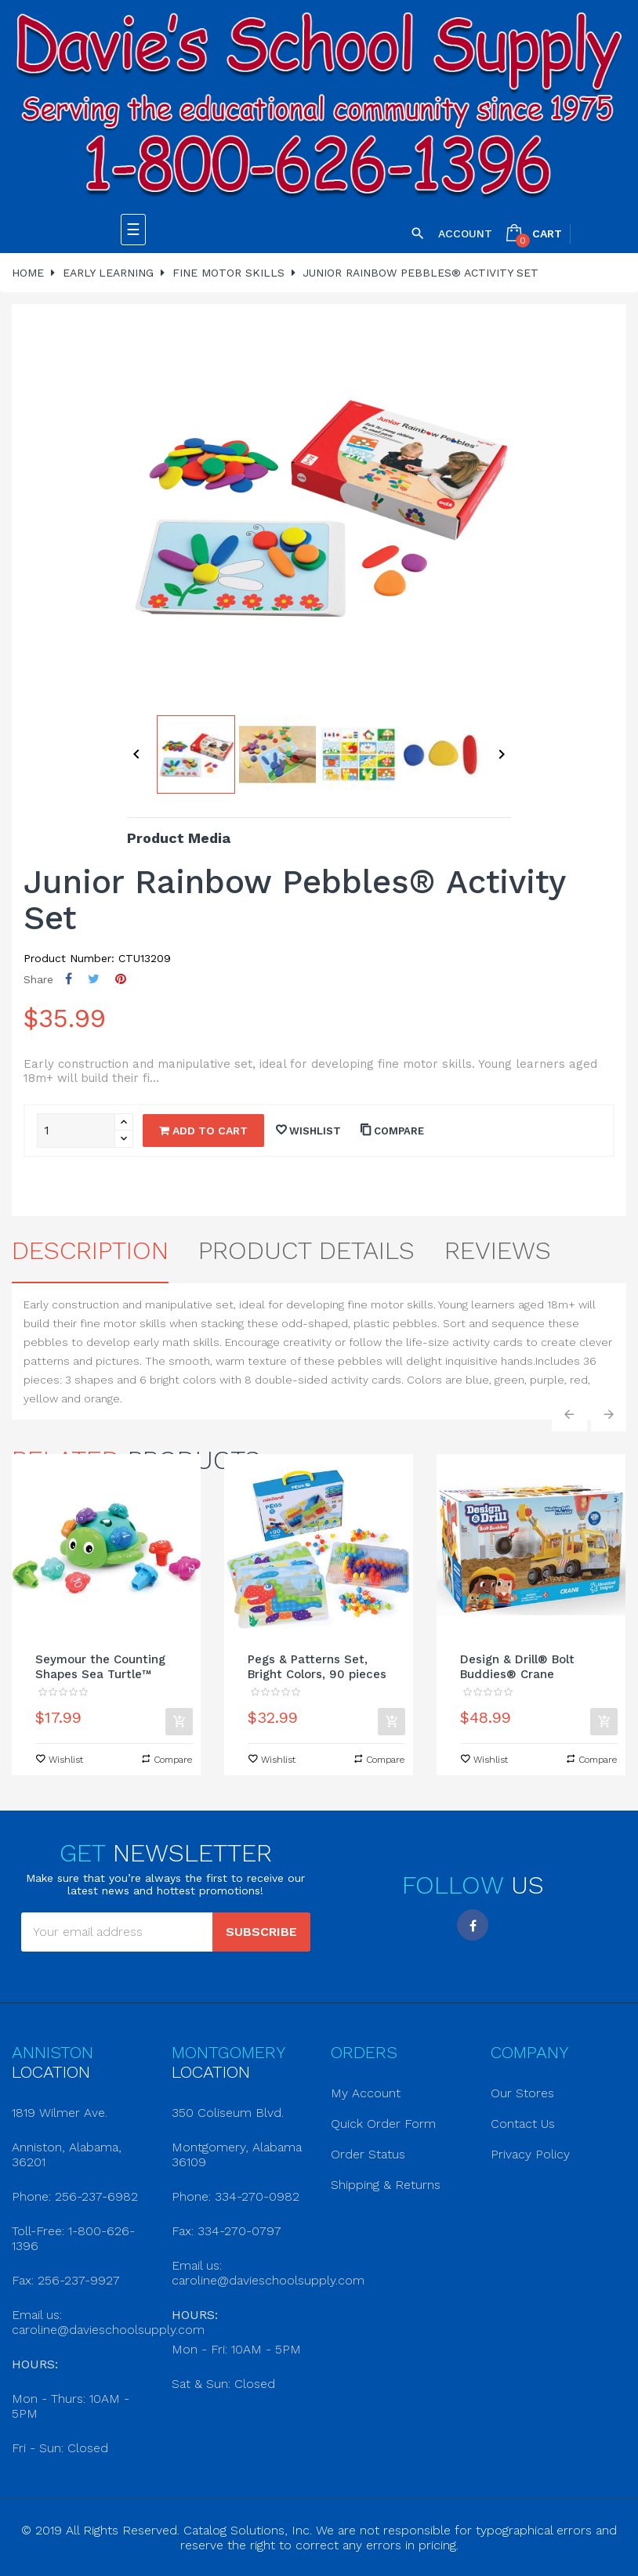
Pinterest (120, 979)
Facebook (473, 1925)
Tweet (94, 979)
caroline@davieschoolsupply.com (108, 2329)
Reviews (497, 1250)
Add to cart (203, 1130)
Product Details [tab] (306, 1250)
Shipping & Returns (385, 2184)
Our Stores (522, 2093)
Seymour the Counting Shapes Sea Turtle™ (100, 1667)
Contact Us (523, 2123)
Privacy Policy (530, 2154)
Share (68, 979)
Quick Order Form (383, 2123)
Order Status (368, 2154)
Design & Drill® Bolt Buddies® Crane (517, 1667)
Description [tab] (90, 1250)
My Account (366, 2093)
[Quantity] (76, 1130)
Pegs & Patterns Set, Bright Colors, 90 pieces (317, 1667)
